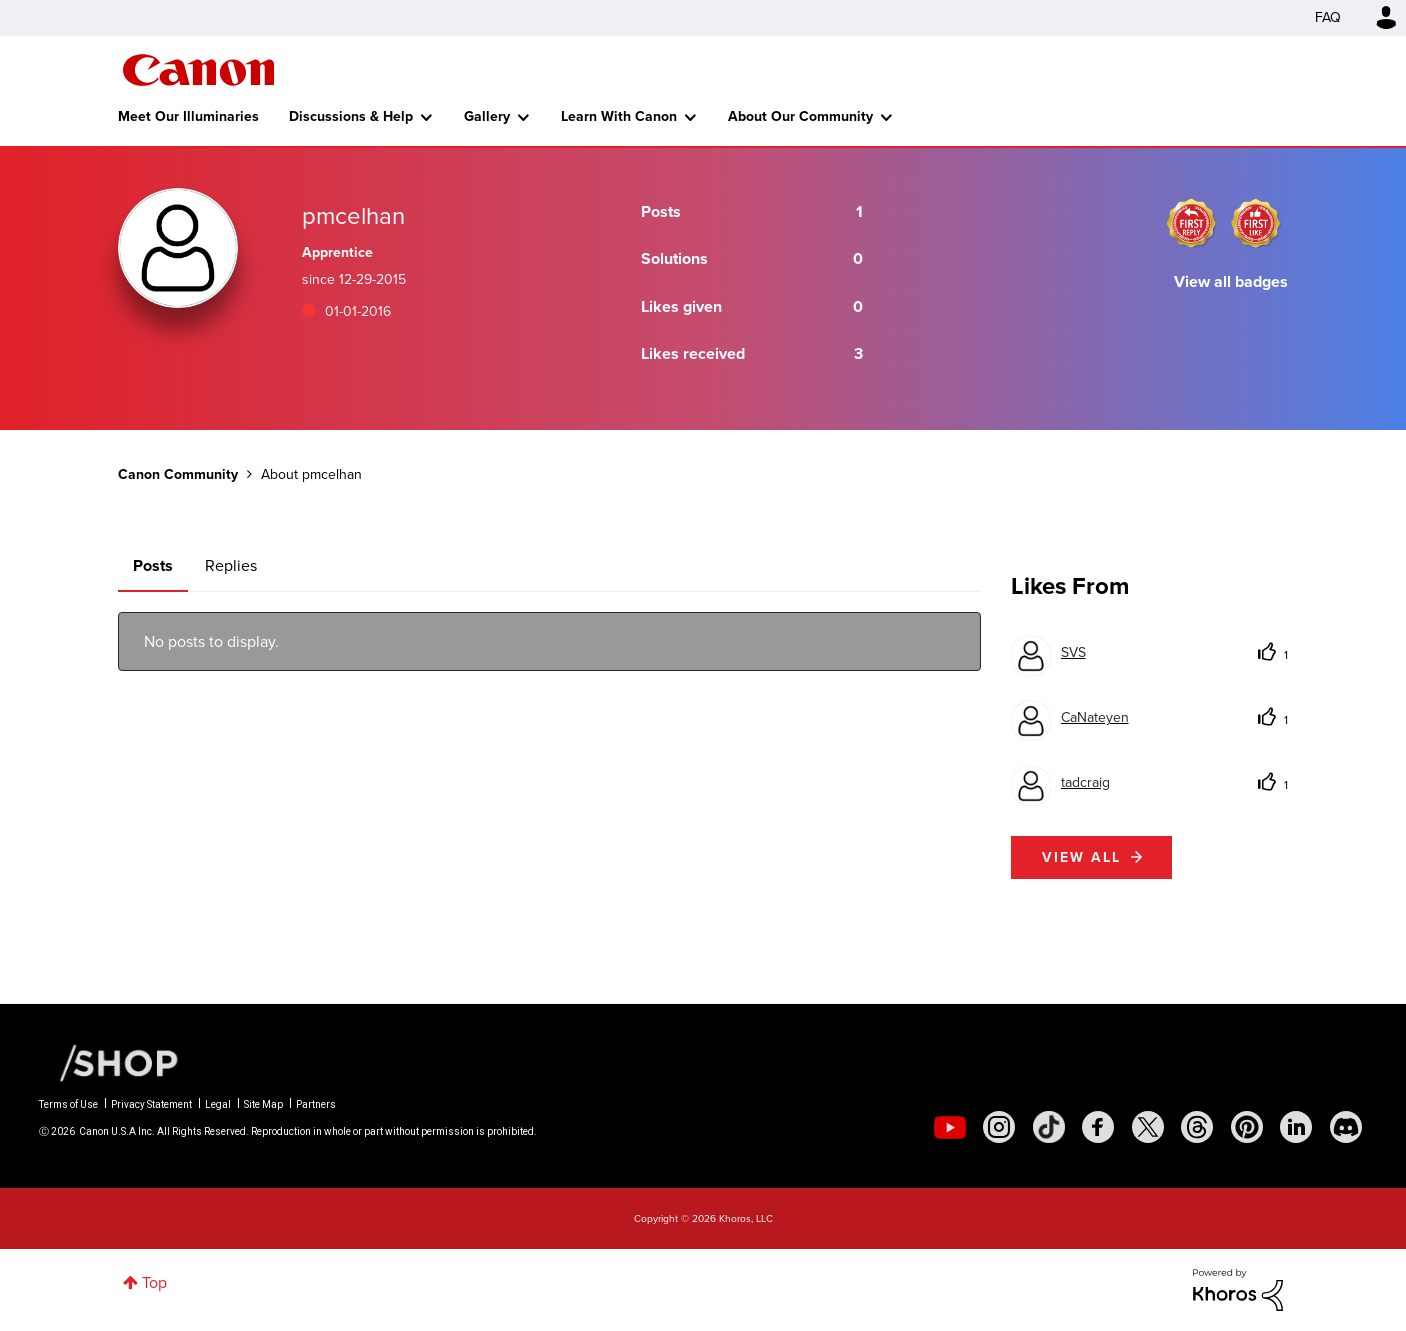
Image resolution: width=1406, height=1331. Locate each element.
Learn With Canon (619, 116)
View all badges (1231, 281)
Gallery (487, 116)
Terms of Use (68, 1104)
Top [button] (154, 1282)
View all (1081, 857)
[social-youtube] (950, 1127)
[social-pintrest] (1247, 1127)
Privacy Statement (151, 1104)
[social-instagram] (999, 1127)
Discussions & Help (351, 116)
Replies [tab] (231, 565)
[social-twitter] (1148, 1127)
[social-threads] (1197, 1127)
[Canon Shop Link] (109, 1062)
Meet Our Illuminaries (188, 116)
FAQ (1328, 17)
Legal (218, 1104)
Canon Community (198, 70)
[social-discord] (1346, 1127)
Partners (316, 1104)
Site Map (263, 1104)
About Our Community (800, 116)
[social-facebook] (1098, 1127)
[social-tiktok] (1049, 1127)
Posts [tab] (153, 565)
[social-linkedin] (1296, 1127)
